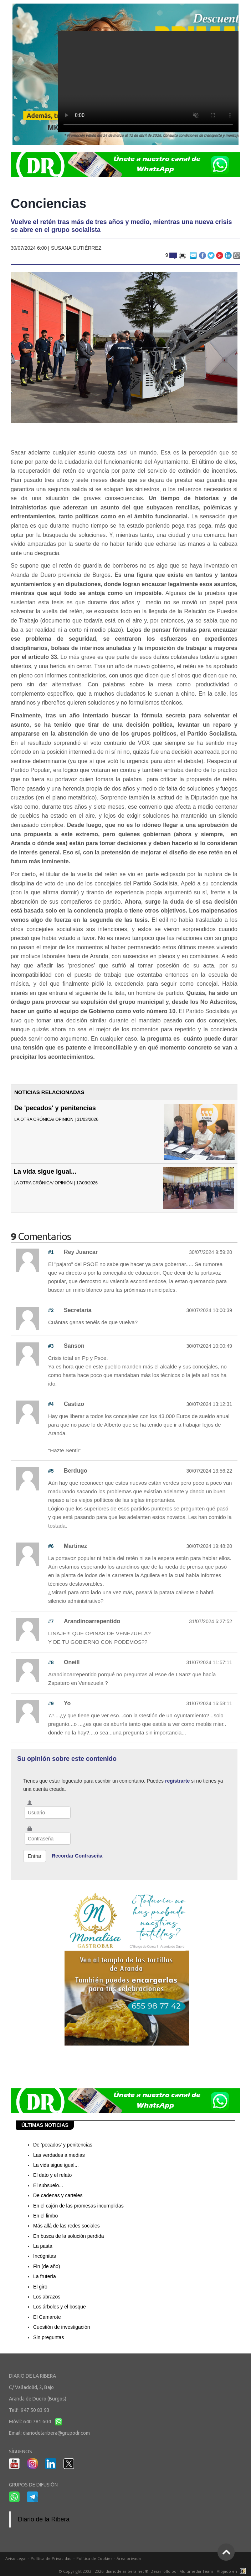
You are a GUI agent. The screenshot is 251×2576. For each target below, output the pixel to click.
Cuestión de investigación (61, 2327)
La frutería (44, 2276)
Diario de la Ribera (44, 2519)
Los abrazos (46, 2297)
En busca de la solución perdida (68, 2236)
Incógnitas (44, 2256)
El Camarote (47, 2317)
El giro (40, 2287)
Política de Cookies (94, 2558)
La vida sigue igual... (45, 1171)
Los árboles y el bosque (59, 2307)
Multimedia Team (196, 2571)
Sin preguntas (48, 2337)
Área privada (129, 2558)
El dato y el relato (52, 2175)
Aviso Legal (15, 2558)
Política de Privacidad (51, 2558)
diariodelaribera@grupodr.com (56, 2433)
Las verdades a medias (59, 2155)
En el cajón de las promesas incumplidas (78, 2206)
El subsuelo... (48, 2185)
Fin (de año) (46, 2266)
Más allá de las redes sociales (66, 2226)
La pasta (42, 2246)
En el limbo (45, 2216)
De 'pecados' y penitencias (55, 1108)
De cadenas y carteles (58, 2195)
